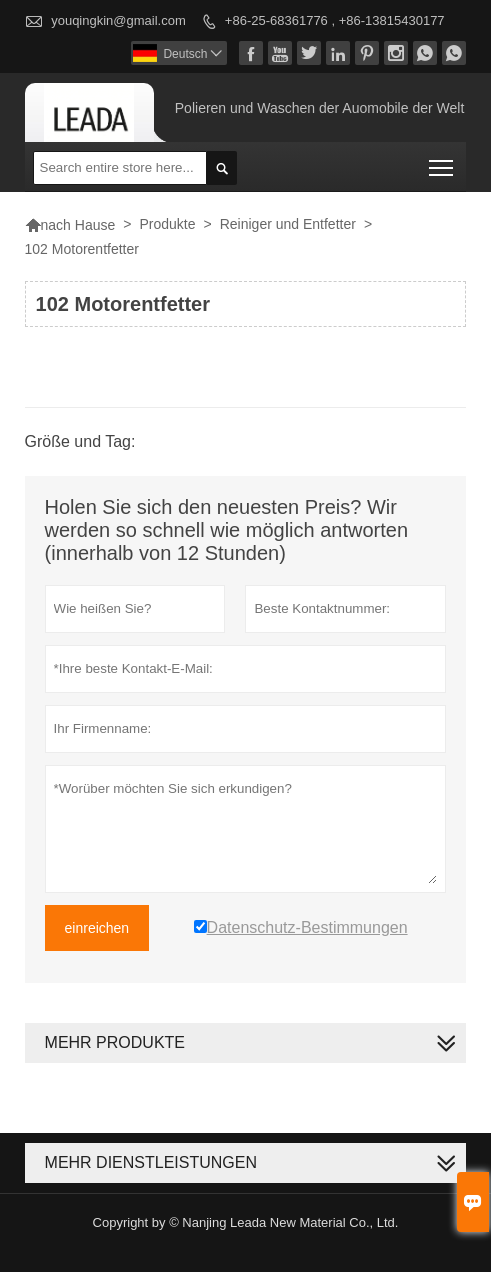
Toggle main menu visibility (442, 161)
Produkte (167, 224)
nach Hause (70, 225)
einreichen (97, 928)
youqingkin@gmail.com (118, 20)
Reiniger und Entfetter (288, 224)
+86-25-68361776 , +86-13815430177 (335, 20)
